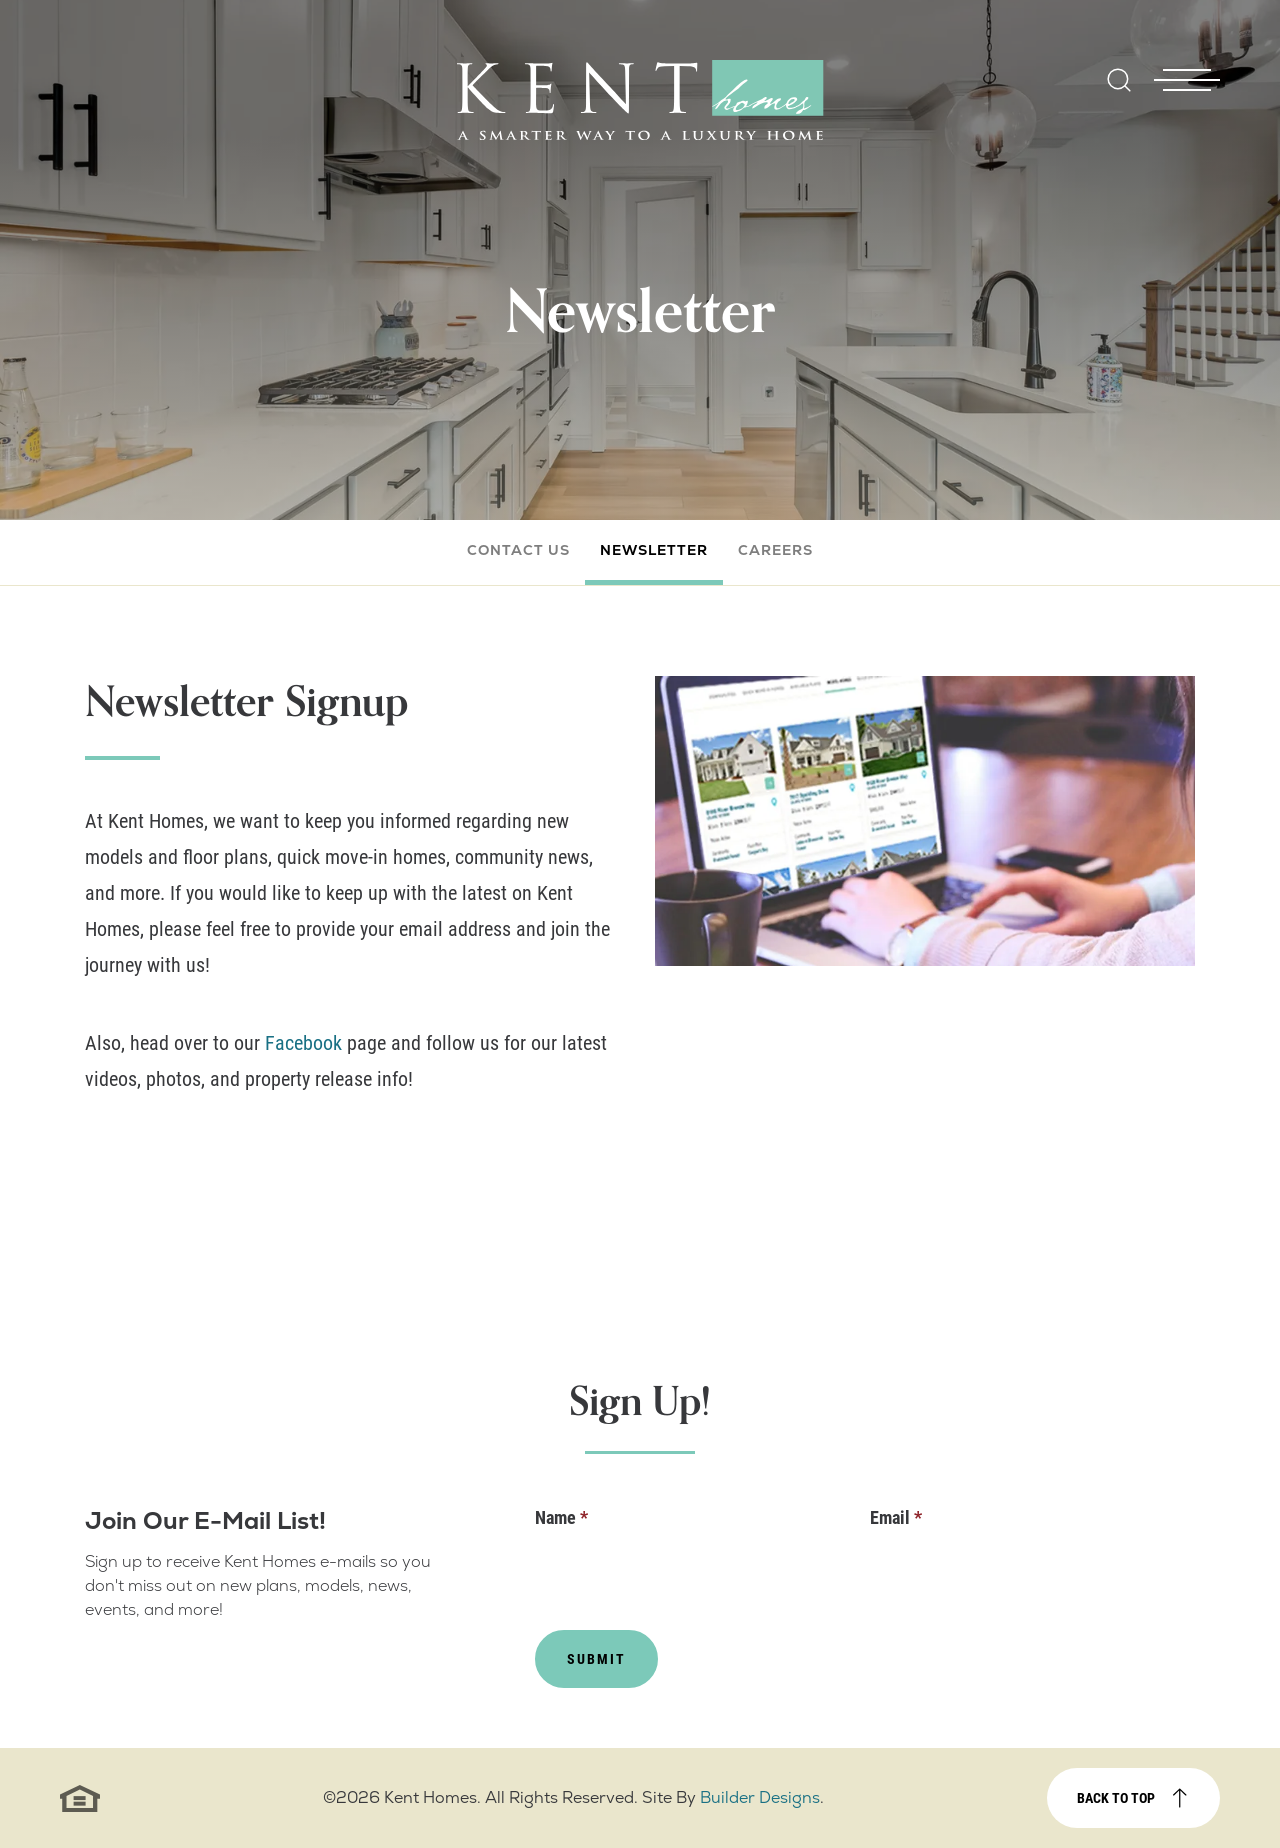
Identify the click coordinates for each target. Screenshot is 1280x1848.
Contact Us (518, 550)
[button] (1119, 93)
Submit (596, 1658)
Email (896, 1517)
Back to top (1116, 1797)
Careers (775, 550)
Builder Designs (760, 1797)
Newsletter (654, 550)
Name (561, 1517)
